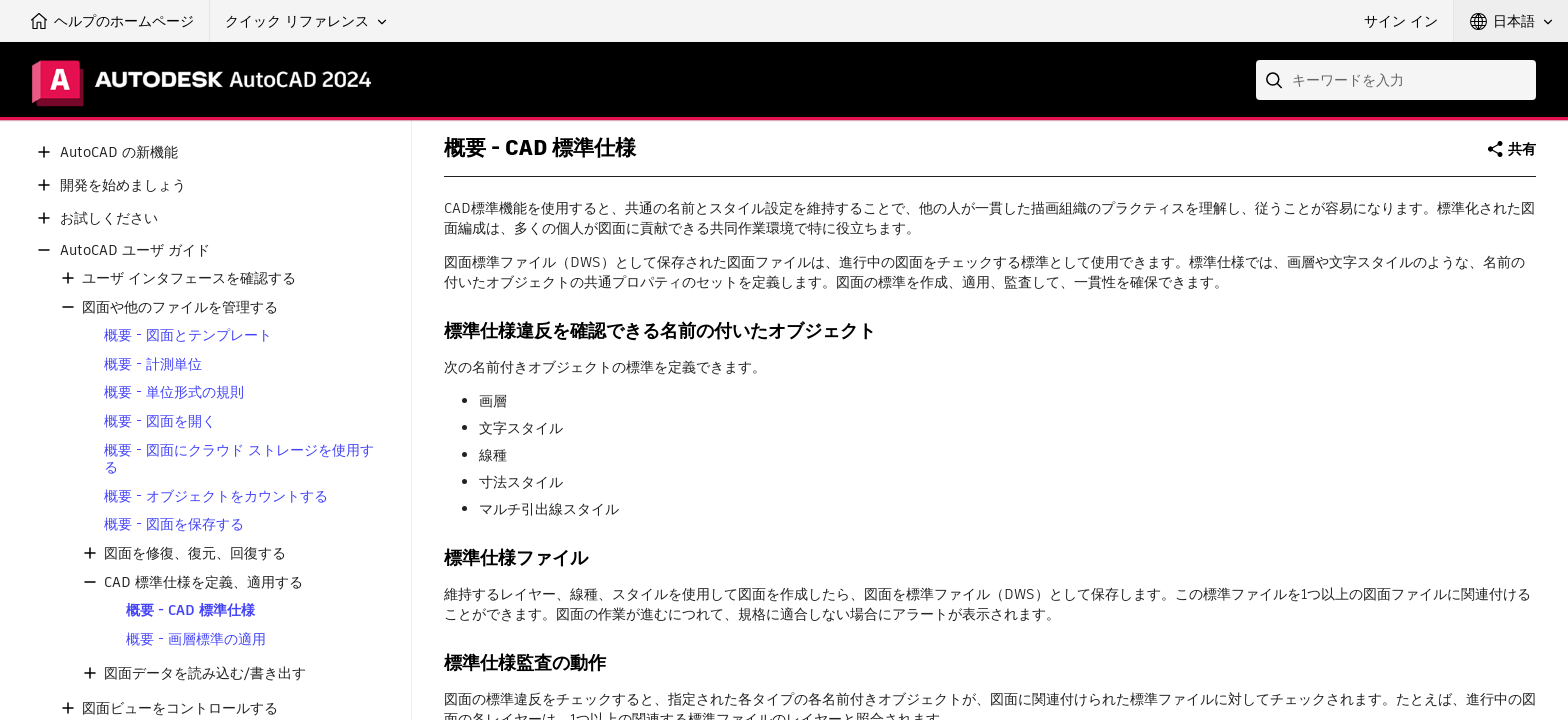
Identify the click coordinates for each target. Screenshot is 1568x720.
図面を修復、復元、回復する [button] (195, 553)
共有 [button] (1522, 149)
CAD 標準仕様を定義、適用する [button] (203, 582)
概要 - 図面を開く (160, 421)
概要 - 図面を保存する (174, 524)
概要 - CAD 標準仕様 (190, 610)
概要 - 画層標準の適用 (196, 639)
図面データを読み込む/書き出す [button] (205, 673)
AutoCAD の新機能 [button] (119, 152)
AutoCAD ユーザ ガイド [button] (135, 250)
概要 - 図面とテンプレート (188, 335)
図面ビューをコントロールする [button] (180, 708)
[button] (306, 21)
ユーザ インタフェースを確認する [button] (189, 278)
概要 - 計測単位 (153, 364)
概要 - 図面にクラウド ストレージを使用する (239, 459)
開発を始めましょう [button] (123, 185)
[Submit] (1276, 80)
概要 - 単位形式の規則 (174, 392)
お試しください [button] (109, 218)
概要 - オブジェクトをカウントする (216, 496)
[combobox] (1396, 80)
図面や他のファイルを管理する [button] (180, 307)
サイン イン (1401, 21)
